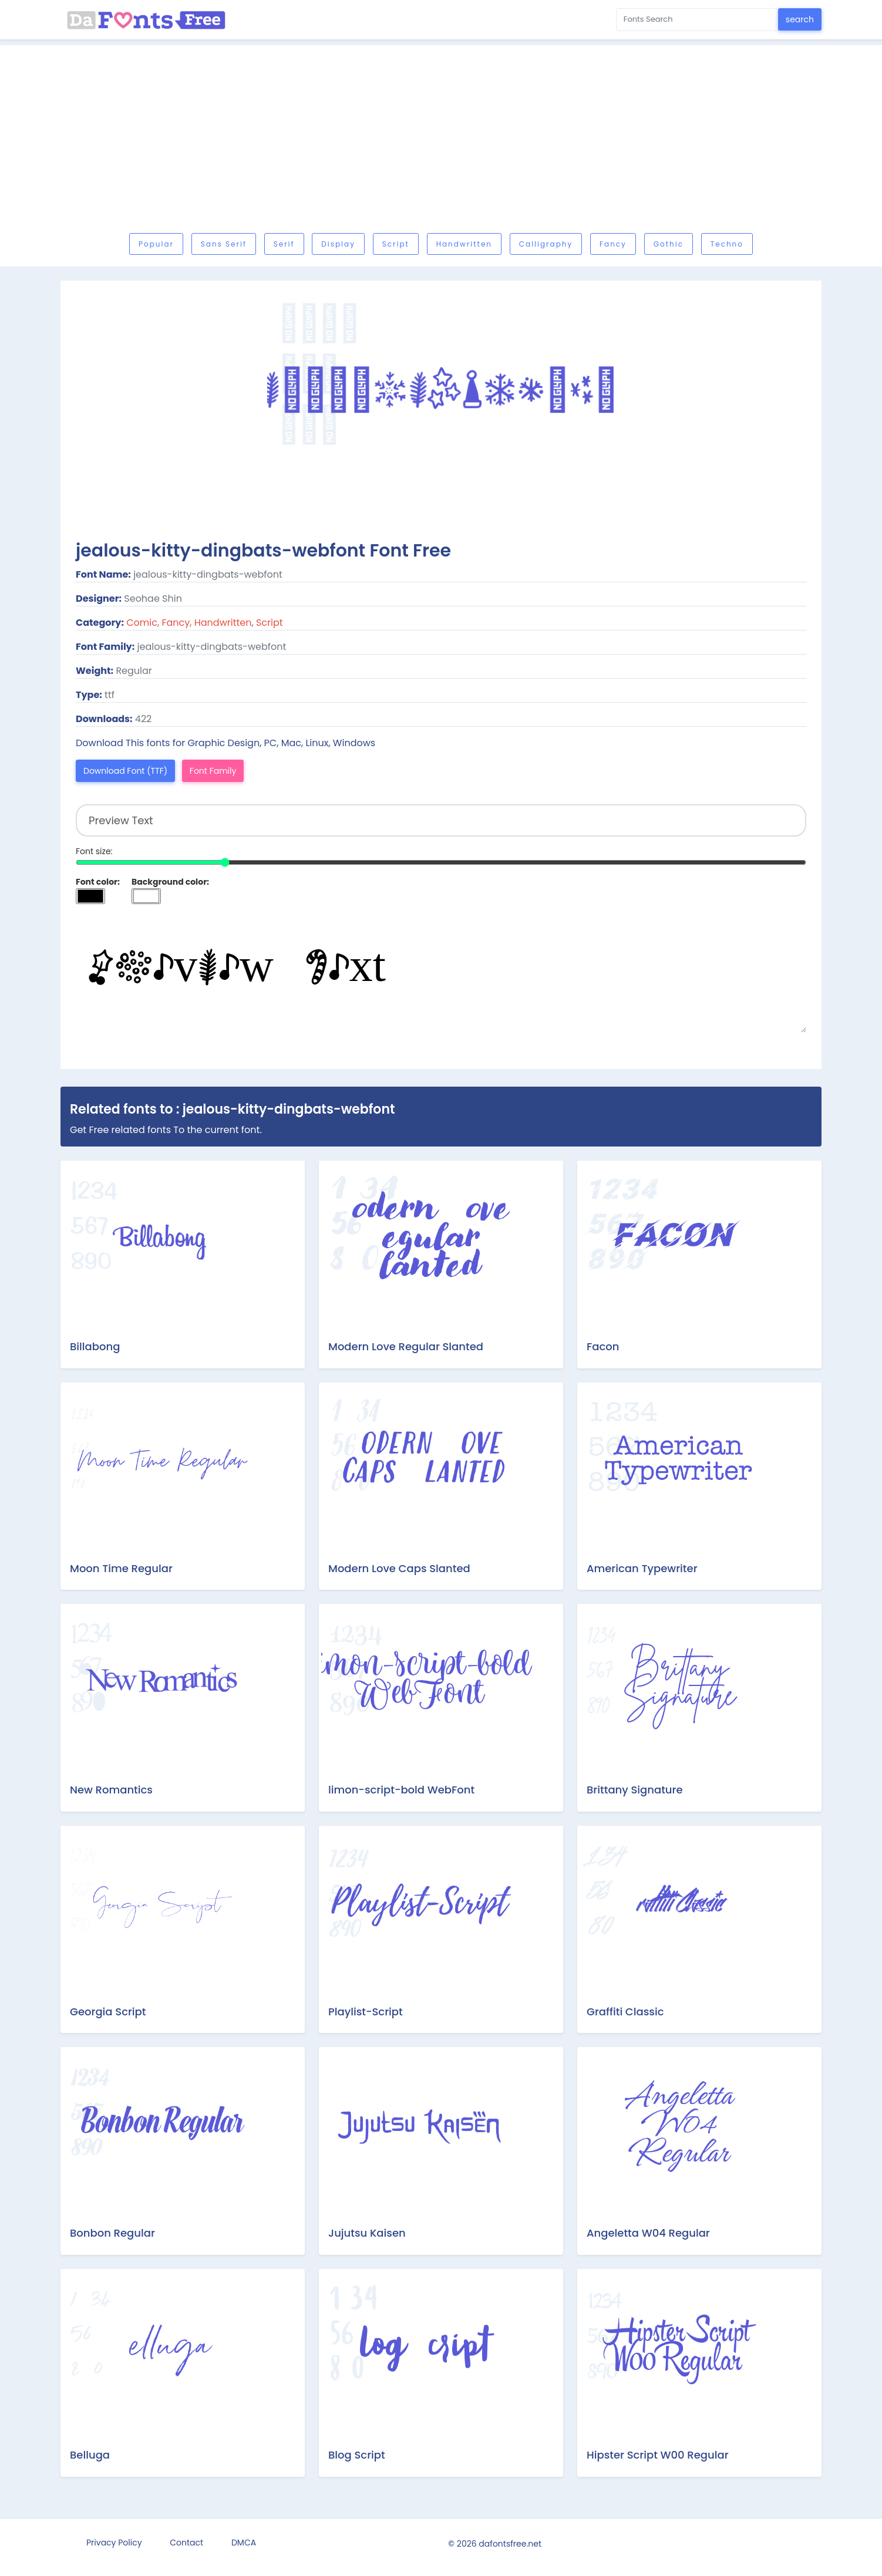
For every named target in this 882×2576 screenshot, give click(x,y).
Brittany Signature (635, 1789)
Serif (284, 244)
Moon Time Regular (121, 1568)
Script (395, 244)
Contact (186, 2542)
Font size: (94, 851)
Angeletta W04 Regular (648, 2233)
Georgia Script (108, 2011)
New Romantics (111, 1789)
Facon (603, 1346)
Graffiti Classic (625, 2011)
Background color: (170, 882)
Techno (727, 244)
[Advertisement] (441, 142)
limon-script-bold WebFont (401, 1789)
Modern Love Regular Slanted (405, 1346)
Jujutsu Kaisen (367, 2233)
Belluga (90, 2454)
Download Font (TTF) (125, 771)
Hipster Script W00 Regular (658, 2454)
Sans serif (224, 244)
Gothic (669, 244)
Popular (156, 244)
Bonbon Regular (112, 2233)
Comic (141, 622)
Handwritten (464, 244)
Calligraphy (546, 244)
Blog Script (356, 2454)
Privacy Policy (114, 2542)
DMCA (243, 2542)
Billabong (95, 1346)
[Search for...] (697, 19)
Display (338, 244)
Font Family (213, 771)
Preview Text (441, 974)
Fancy (613, 244)
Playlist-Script (365, 2011)
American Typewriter (642, 1568)
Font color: (98, 882)
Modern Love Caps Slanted (399, 1568)
